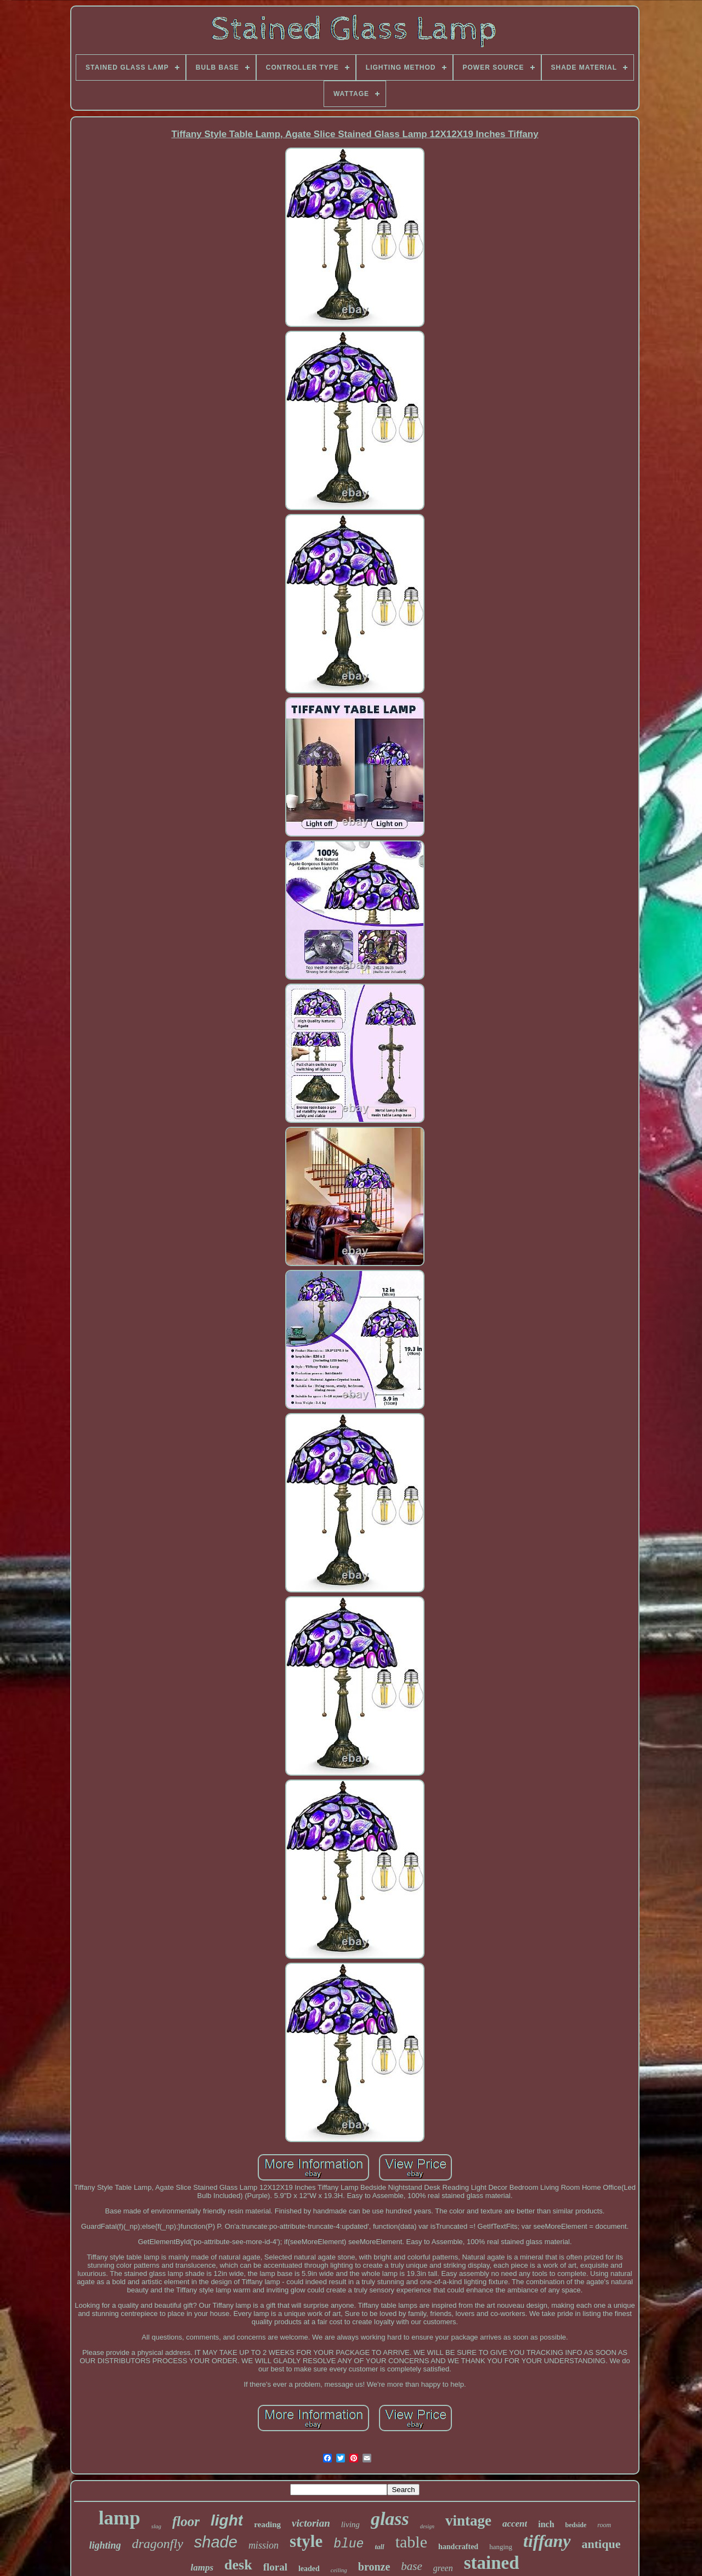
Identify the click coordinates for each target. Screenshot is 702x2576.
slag (156, 2526)
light (227, 2520)
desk (238, 2565)
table (411, 2542)
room (604, 2525)
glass (390, 2519)
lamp (119, 2518)
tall (379, 2547)
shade (215, 2542)
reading (267, 2524)
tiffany (547, 2541)
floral (275, 2567)
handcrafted (458, 2547)
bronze (374, 2567)
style (306, 2541)
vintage (468, 2520)
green (443, 2568)
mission (263, 2545)
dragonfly (157, 2544)
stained (491, 2563)
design (427, 2526)
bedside (576, 2525)
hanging (500, 2547)
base (411, 2566)
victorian (311, 2523)
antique (601, 2544)
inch (546, 2524)
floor (186, 2521)
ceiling (339, 2570)
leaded (309, 2568)
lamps (201, 2567)
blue (348, 2544)
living (350, 2524)
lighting (105, 2545)
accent (514, 2523)
